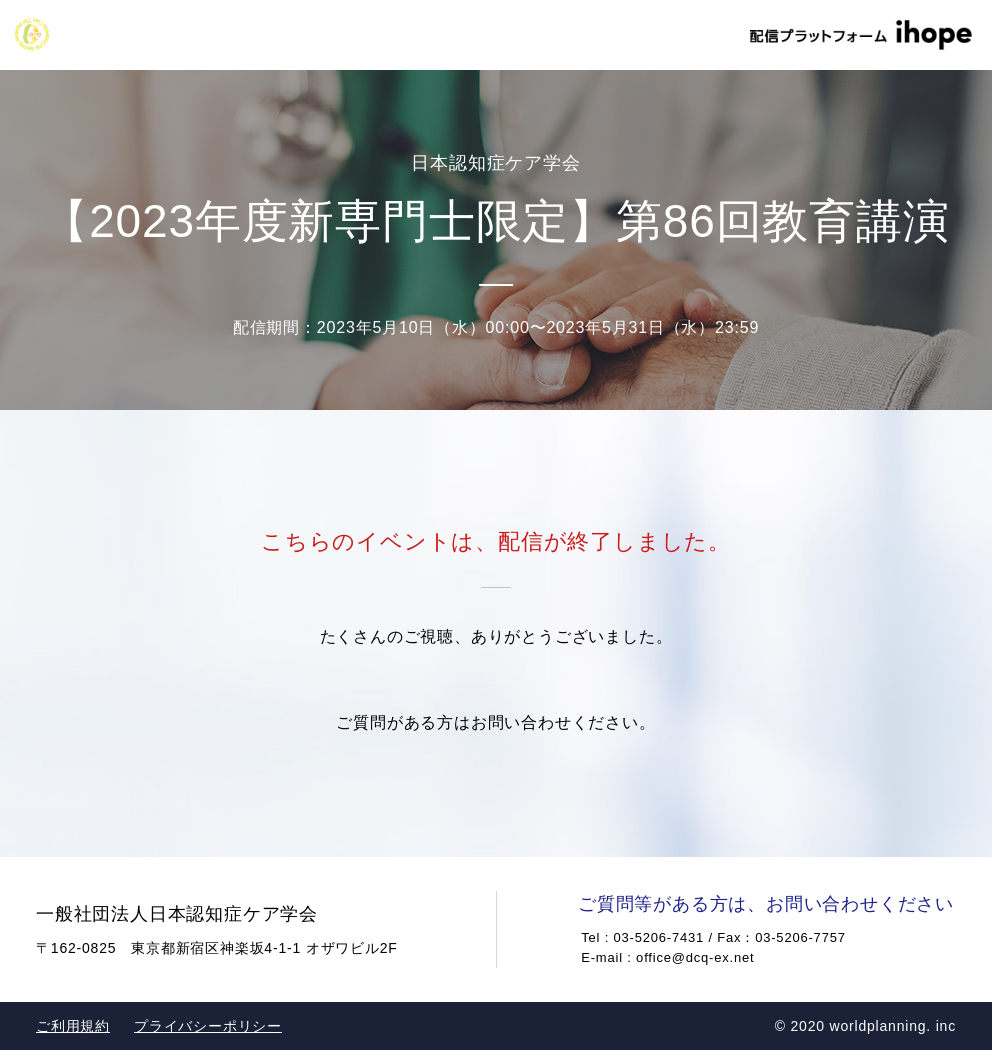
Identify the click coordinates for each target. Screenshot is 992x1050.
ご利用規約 (73, 1026)
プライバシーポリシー (208, 1026)
